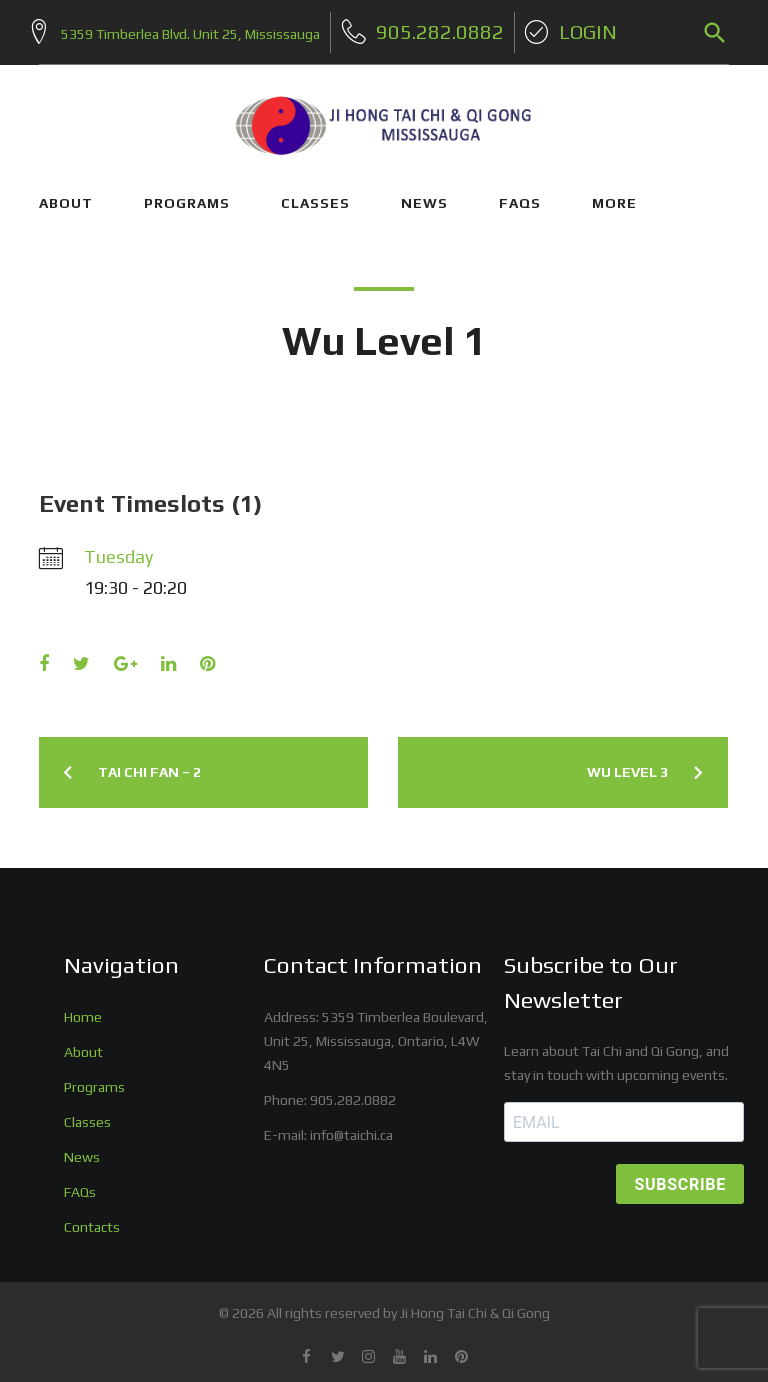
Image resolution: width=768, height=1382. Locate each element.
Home (83, 1009)
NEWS (424, 195)
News (82, 1149)
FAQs (520, 195)
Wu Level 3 (627, 764)
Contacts (92, 1218)
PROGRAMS (187, 195)
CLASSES (315, 195)
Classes (87, 1114)
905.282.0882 (353, 1092)
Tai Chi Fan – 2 (149, 764)
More (614, 195)
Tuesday (118, 548)
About (83, 1044)
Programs (94, 1079)
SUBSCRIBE (680, 1176)
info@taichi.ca (351, 1127)
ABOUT (66, 195)
